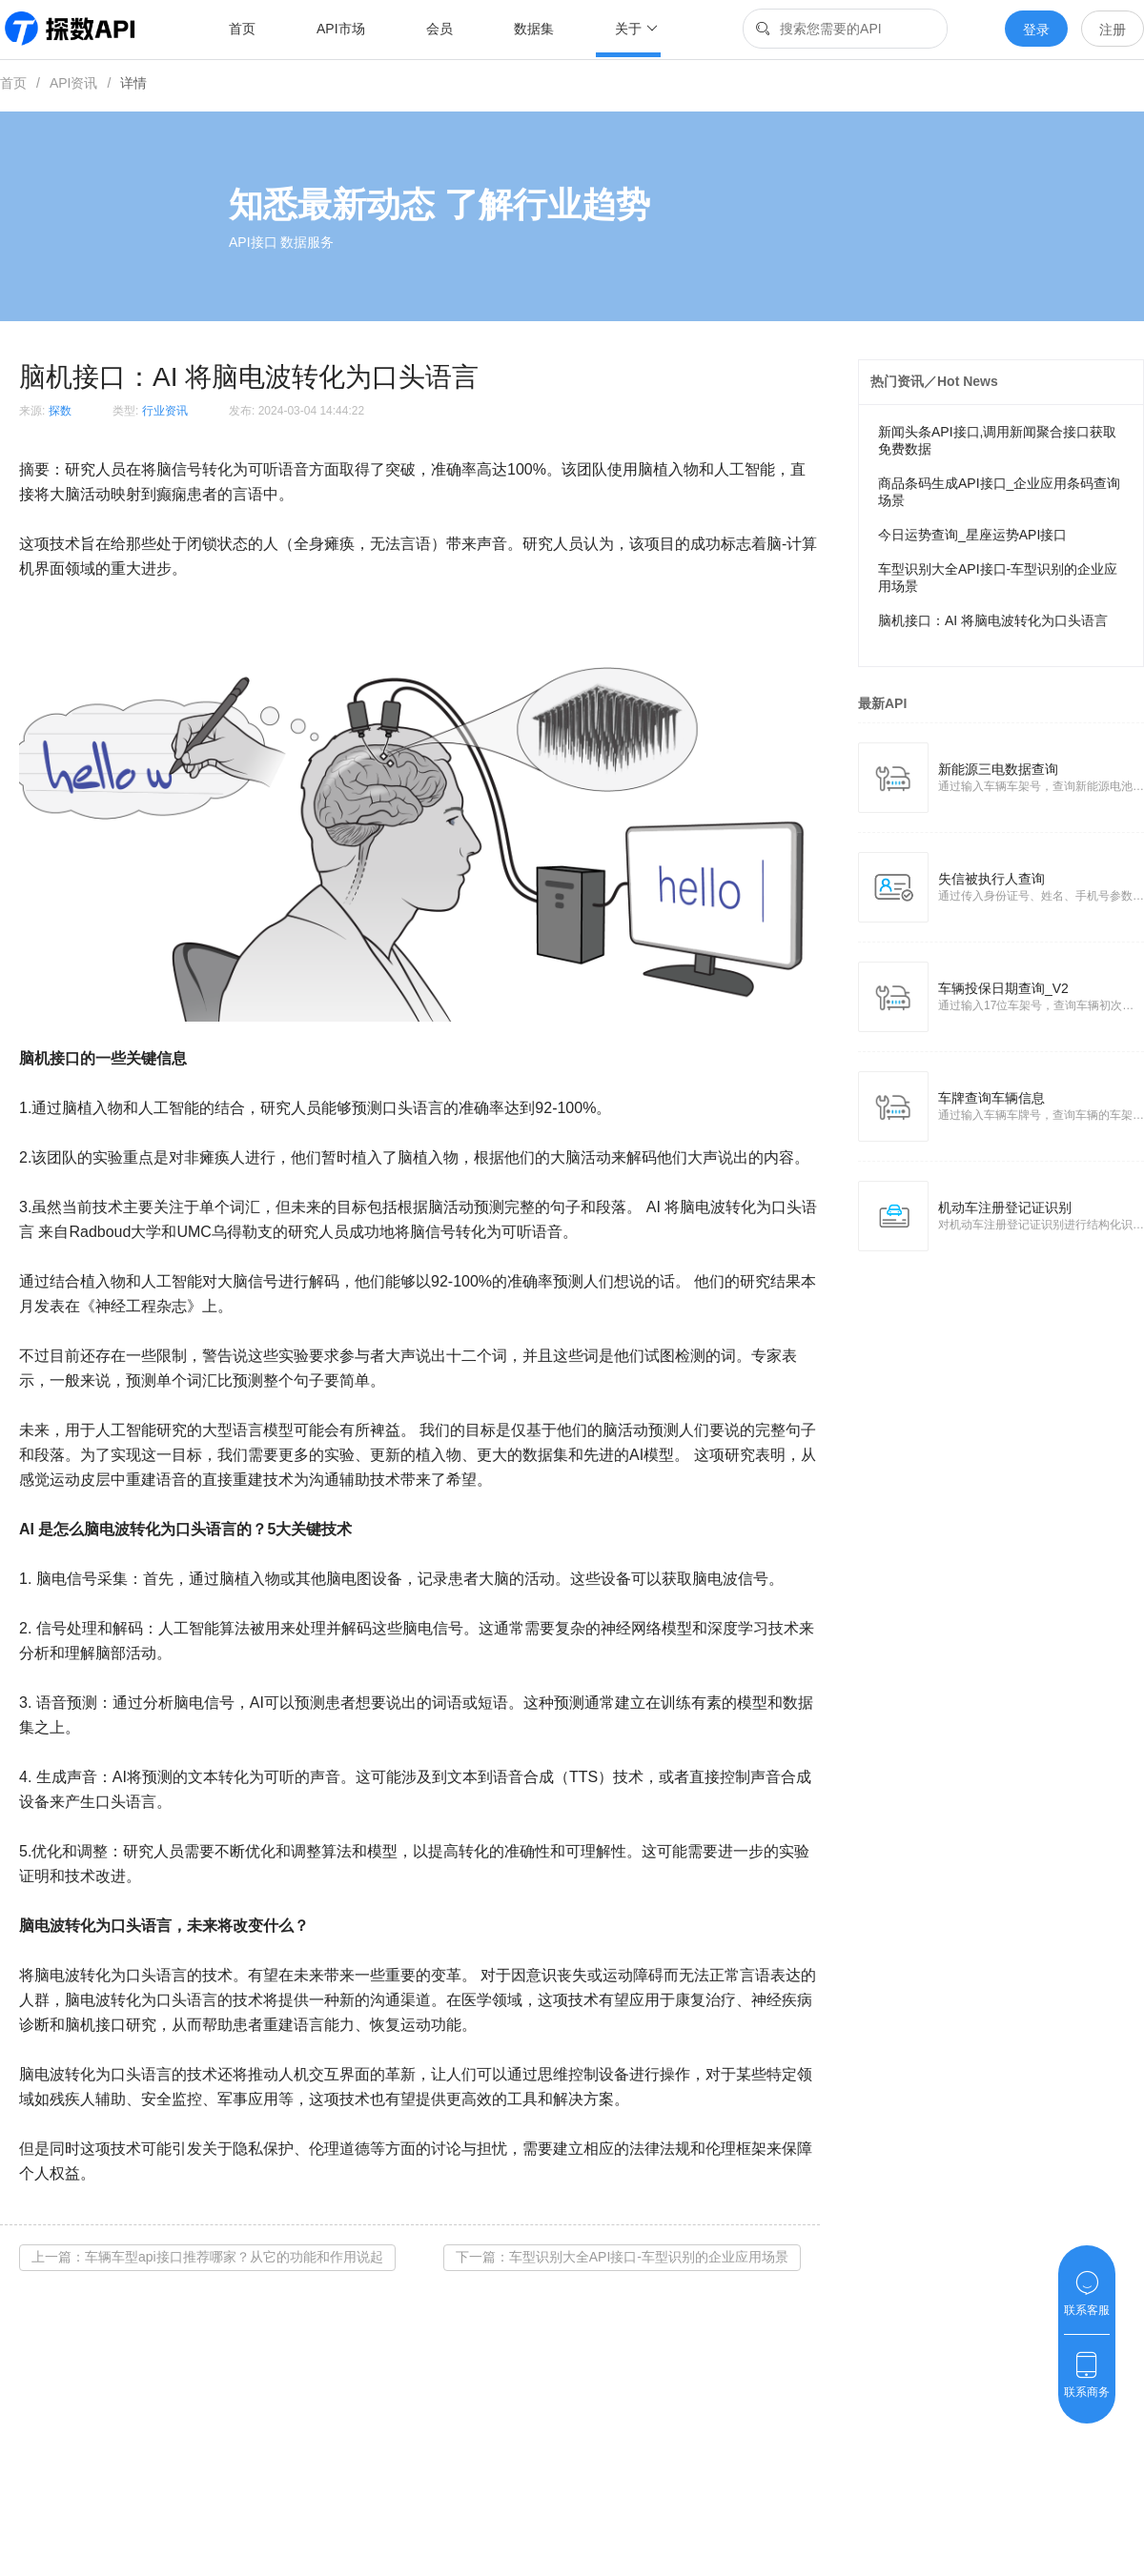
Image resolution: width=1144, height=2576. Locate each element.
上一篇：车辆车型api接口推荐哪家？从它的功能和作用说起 (207, 2256)
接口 (65, 1058)
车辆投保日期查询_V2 (1003, 988)
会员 (439, 28)
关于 (636, 28)
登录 (1036, 29)
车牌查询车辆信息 (991, 1097)
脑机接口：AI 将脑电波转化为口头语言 (993, 620)
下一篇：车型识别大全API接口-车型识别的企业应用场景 (622, 2256)
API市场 (341, 28)
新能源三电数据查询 (998, 769)
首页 (242, 28)
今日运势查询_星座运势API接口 (972, 534)
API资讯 (74, 83)
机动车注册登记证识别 (1005, 1207)
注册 (1112, 29)
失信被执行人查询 (991, 878)
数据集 (534, 28)
